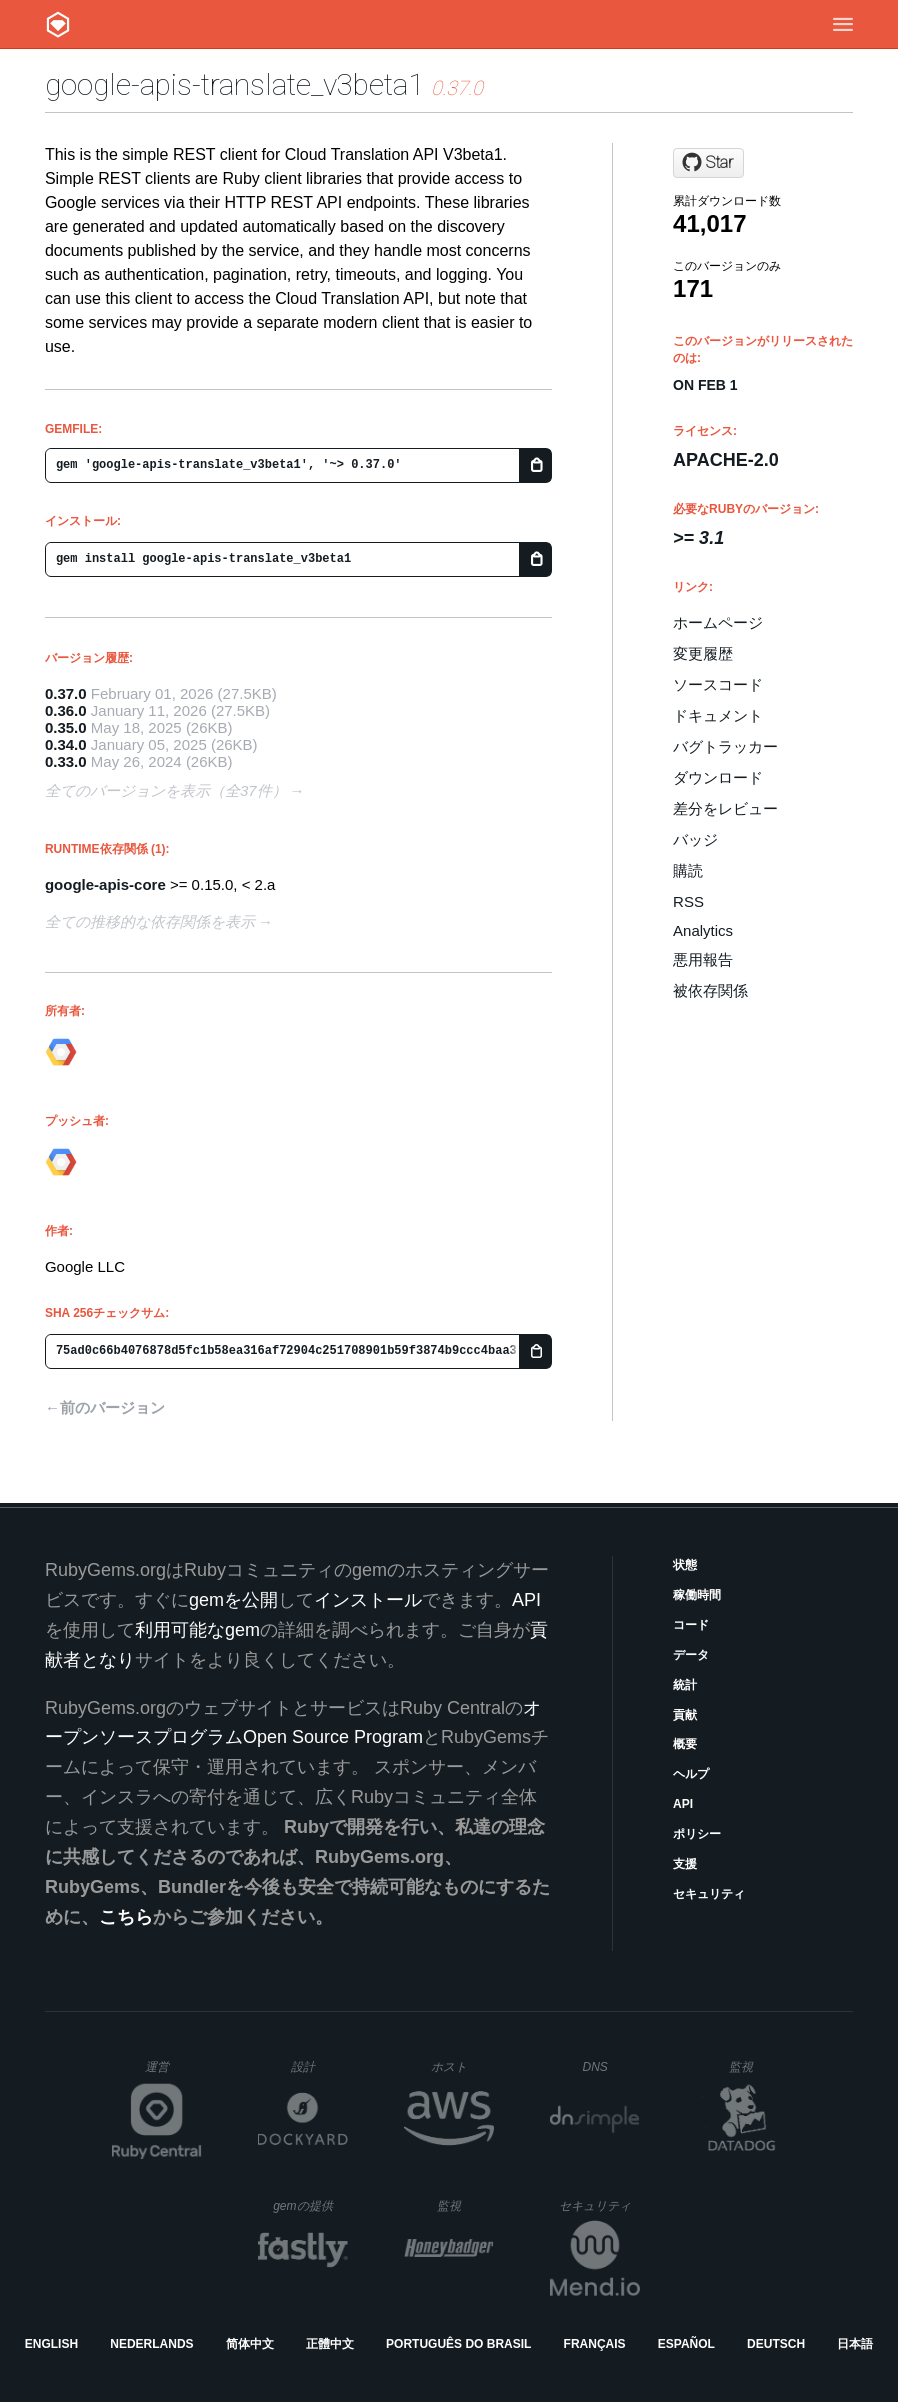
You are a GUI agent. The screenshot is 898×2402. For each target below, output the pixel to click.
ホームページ (718, 622)
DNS (612, 2067)
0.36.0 (66, 710)
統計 (685, 1685)
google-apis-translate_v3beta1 (234, 84)
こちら (126, 1917)
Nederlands (151, 2344)
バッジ (695, 839)
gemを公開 (233, 1600)
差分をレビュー (725, 808)
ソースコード (718, 684)
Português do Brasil (458, 2344)
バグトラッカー (725, 746)
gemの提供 (310, 2205)
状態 (685, 1565)
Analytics (703, 930)
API (683, 1804)
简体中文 (250, 2344)
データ (691, 1655)
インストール (368, 1600)
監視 (757, 2066)
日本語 (855, 2344)
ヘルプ (691, 1774)
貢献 (685, 1715)
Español (686, 2344)
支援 (685, 1864)
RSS (688, 901)
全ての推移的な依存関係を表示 (150, 921)
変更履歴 (703, 653)
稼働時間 (697, 1595)
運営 (173, 2073)
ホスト (462, 2066)
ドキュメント (718, 715)
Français (595, 2344)
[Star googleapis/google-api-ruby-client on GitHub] (708, 163)
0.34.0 (66, 744)
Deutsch (776, 2344)
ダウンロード (718, 777)
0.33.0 (66, 761)
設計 (319, 2066)
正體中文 (330, 2344)
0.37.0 (66, 693)
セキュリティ (709, 1894)
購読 (688, 870)
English (51, 2344)
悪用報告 (703, 959)
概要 (685, 1744)
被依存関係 (710, 990)
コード (691, 1625)
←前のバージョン (105, 1407)
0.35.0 (66, 727)
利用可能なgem (197, 1630)
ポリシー (697, 1834)
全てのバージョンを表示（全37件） (166, 790)
